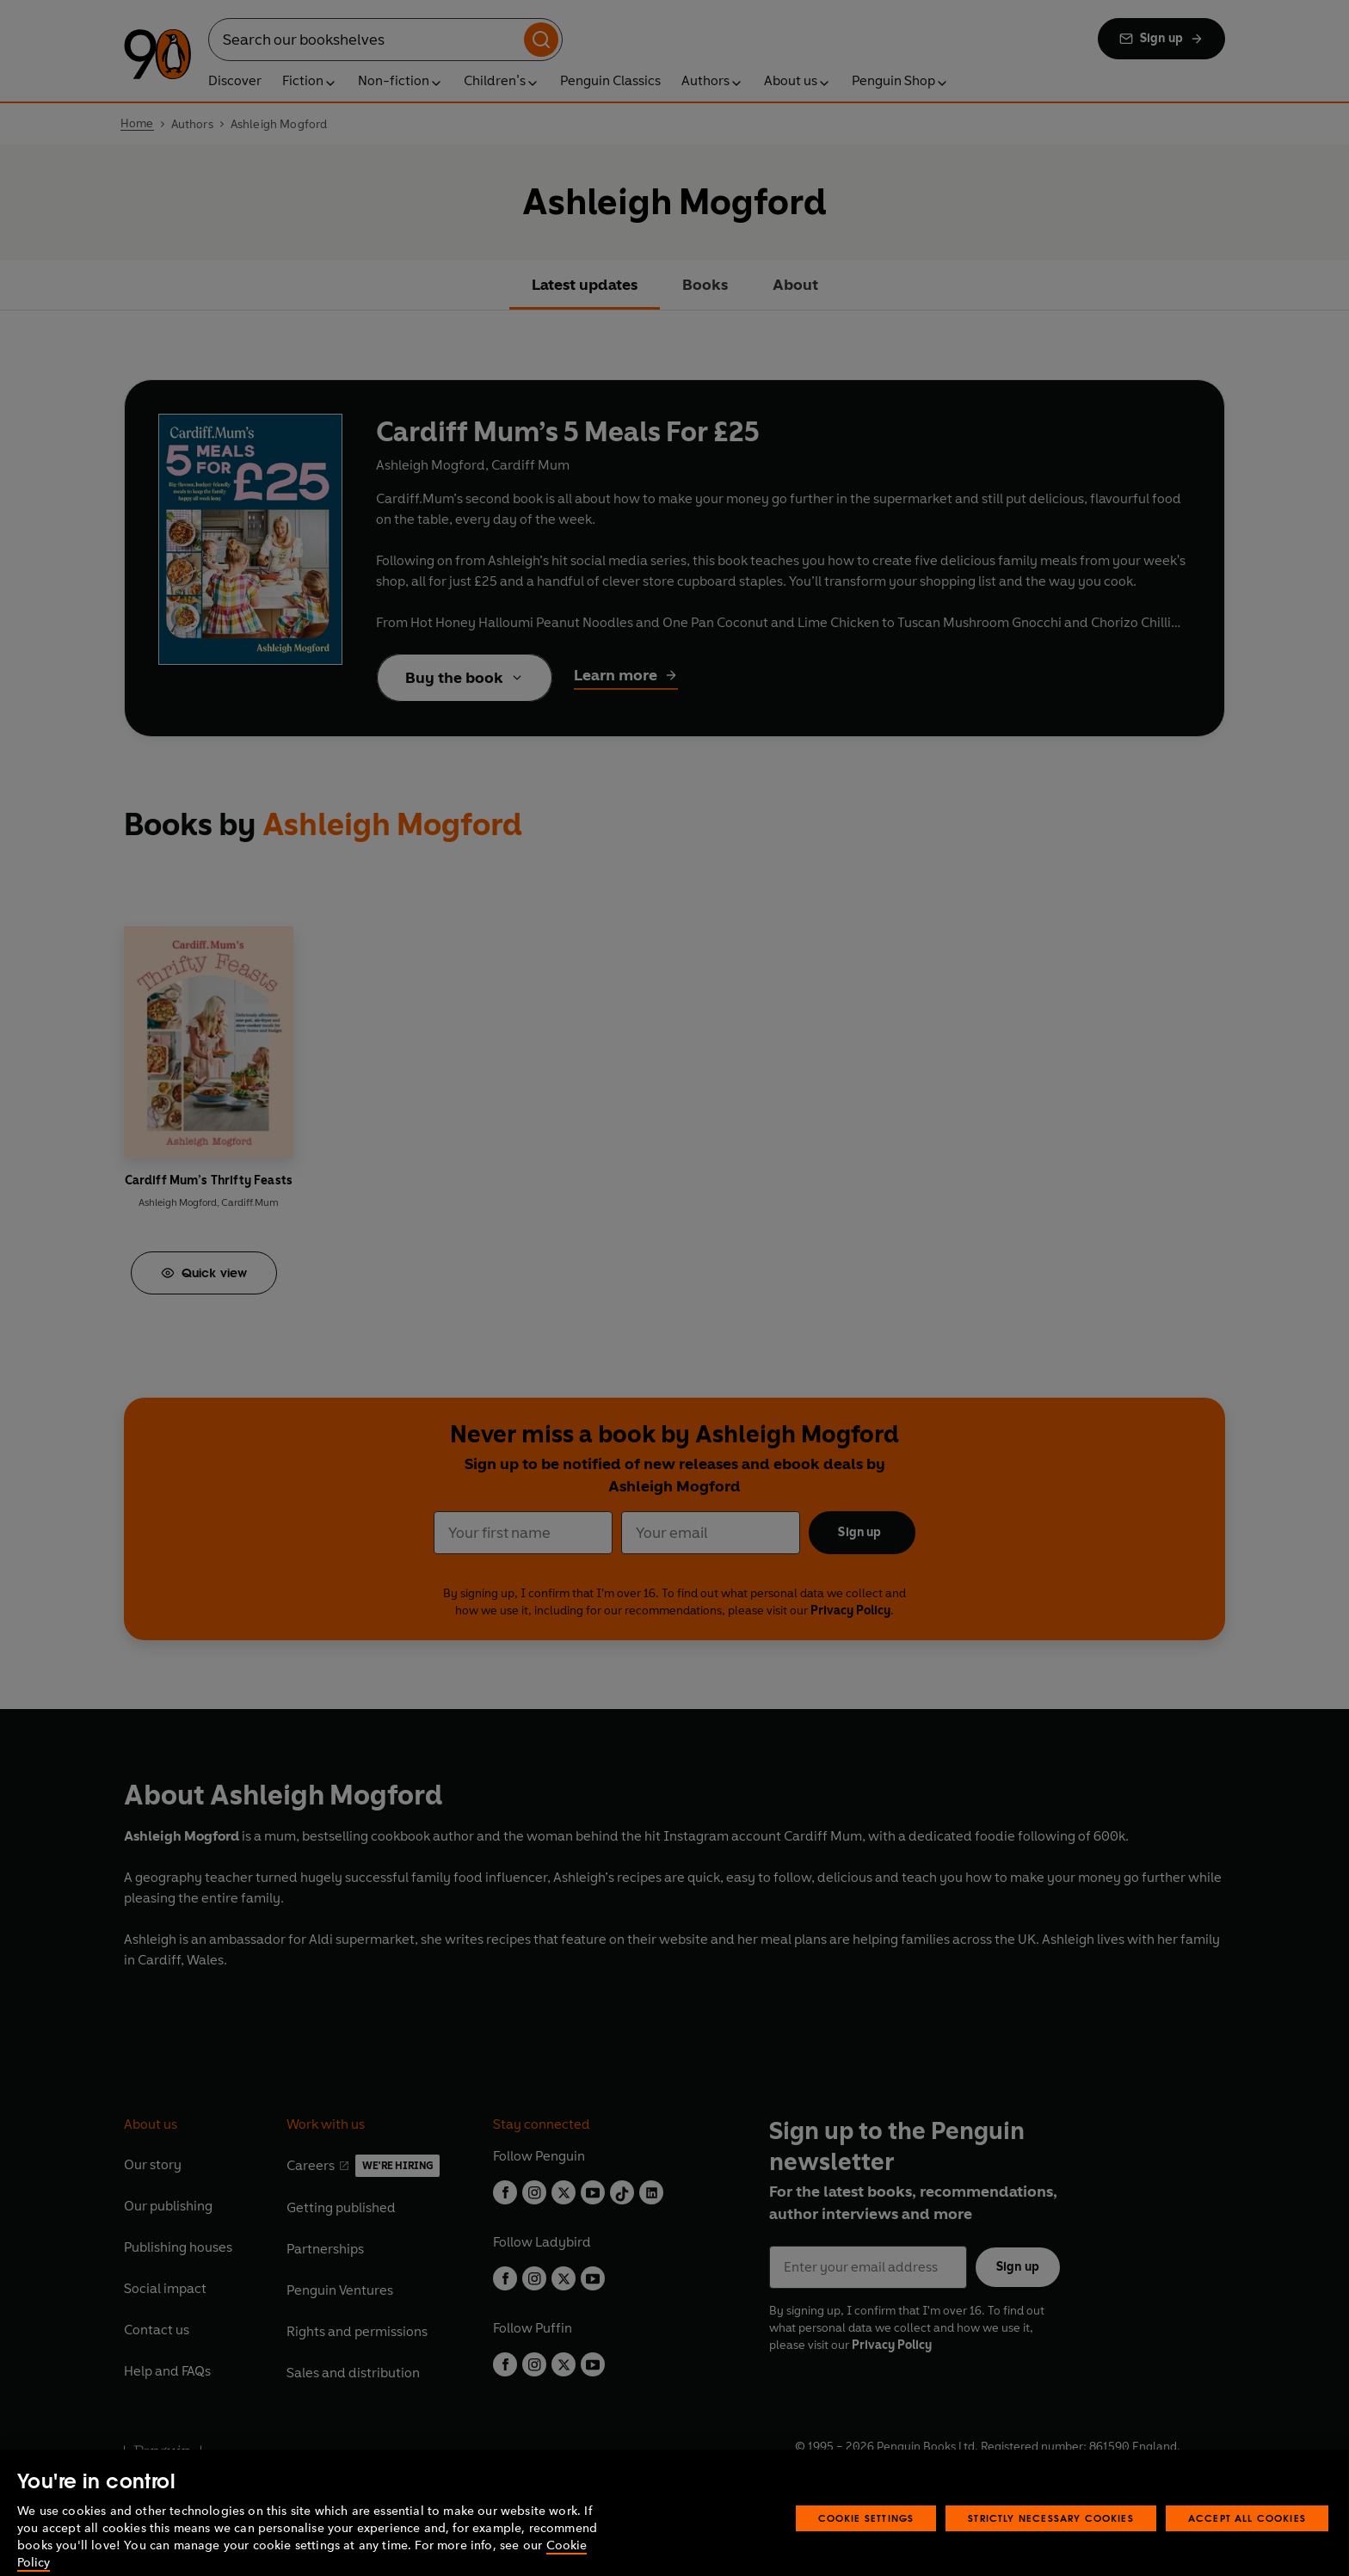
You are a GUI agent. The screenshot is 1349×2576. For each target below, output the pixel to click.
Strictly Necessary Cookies (1051, 2541)
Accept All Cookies (1247, 2541)
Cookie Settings (866, 2541)
